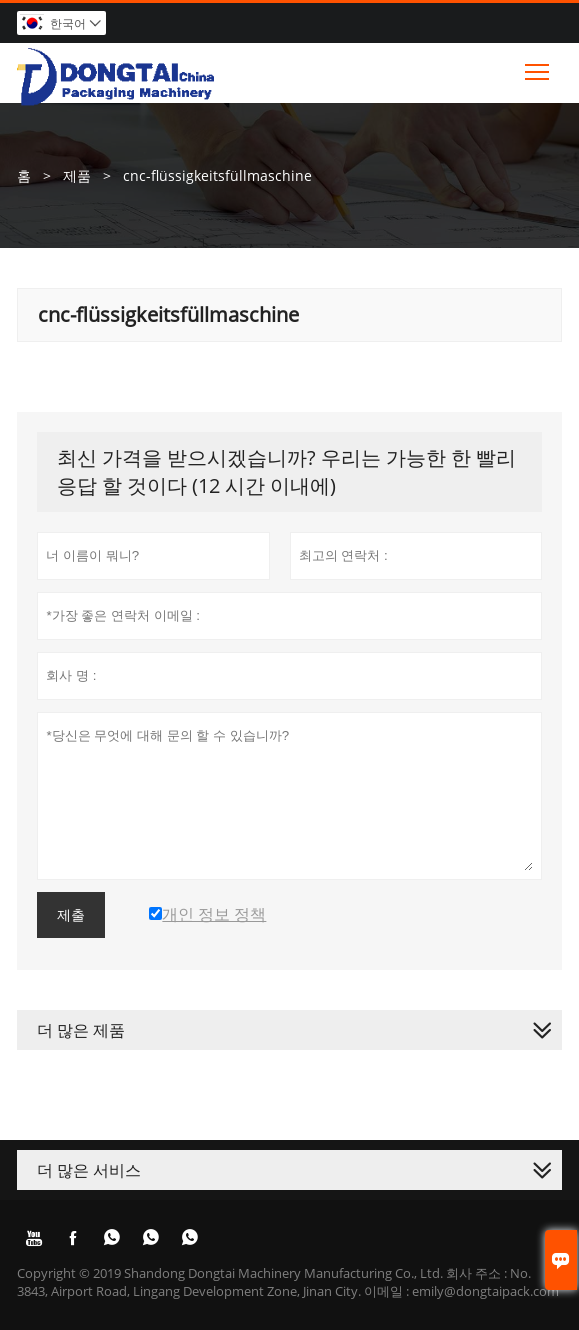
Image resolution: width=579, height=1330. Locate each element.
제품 (77, 175)
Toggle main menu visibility (538, 67)
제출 (71, 915)
